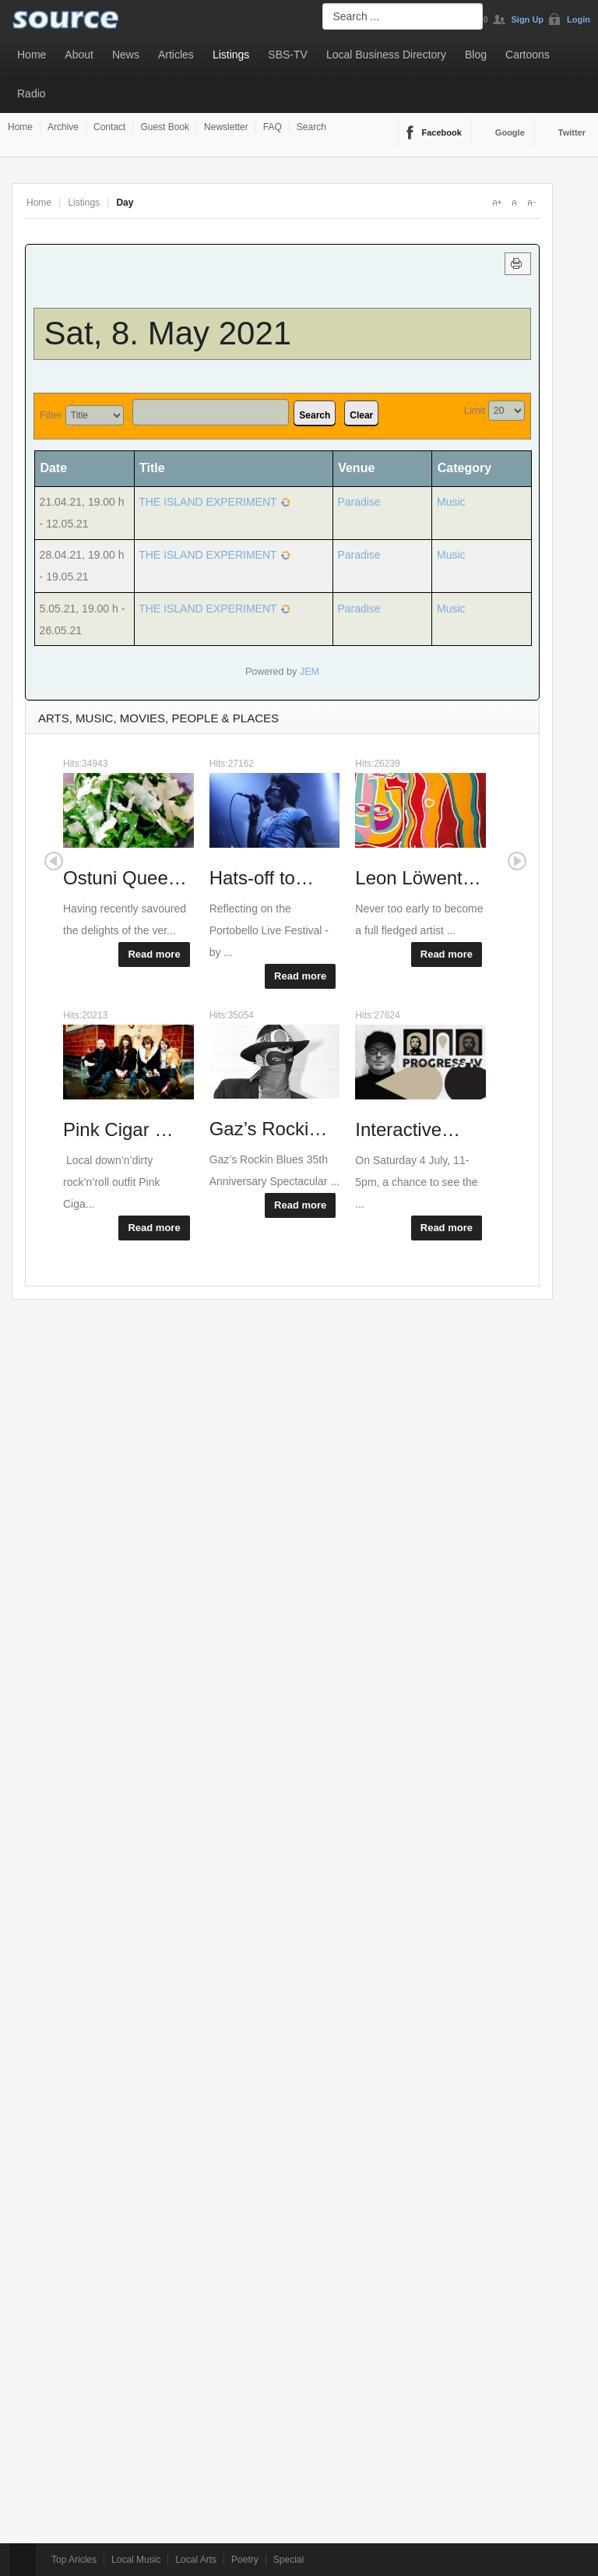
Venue (356, 468)
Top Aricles (74, 2559)
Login (578, 19)
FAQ (272, 127)
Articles (176, 54)
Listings (231, 54)
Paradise (358, 502)
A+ (496, 202)
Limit (474, 410)
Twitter (572, 132)
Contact (109, 127)
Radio (31, 93)
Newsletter (226, 127)
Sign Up (528, 19)
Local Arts (195, 2559)
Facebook (442, 132)
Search (311, 127)
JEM (309, 671)
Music (451, 502)
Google (510, 132)
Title (152, 468)
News (125, 54)
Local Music (135, 2559)
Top (22, 2559)
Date (59, 468)
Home (31, 54)
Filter (51, 415)
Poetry (245, 2559)
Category (464, 468)
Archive (63, 127)
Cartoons (527, 54)
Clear (361, 415)
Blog (476, 54)
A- (531, 202)
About (79, 54)
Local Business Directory (386, 54)
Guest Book (164, 127)
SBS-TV (288, 54)
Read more (154, 954)
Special (288, 2559)
